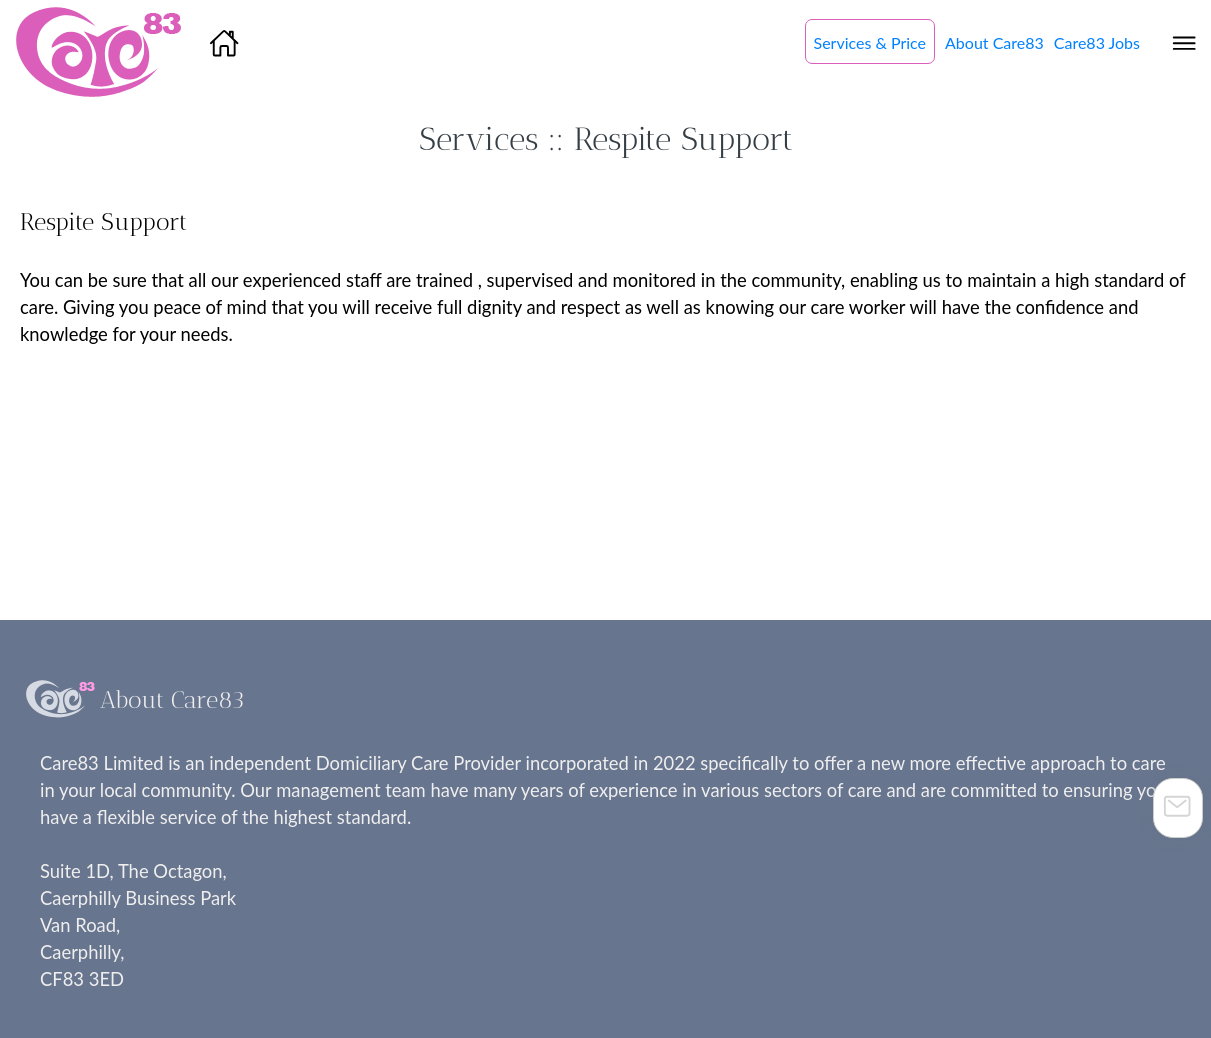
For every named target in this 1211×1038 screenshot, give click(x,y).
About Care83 (994, 42)
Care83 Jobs (1097, 42)
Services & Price (870, 42)
